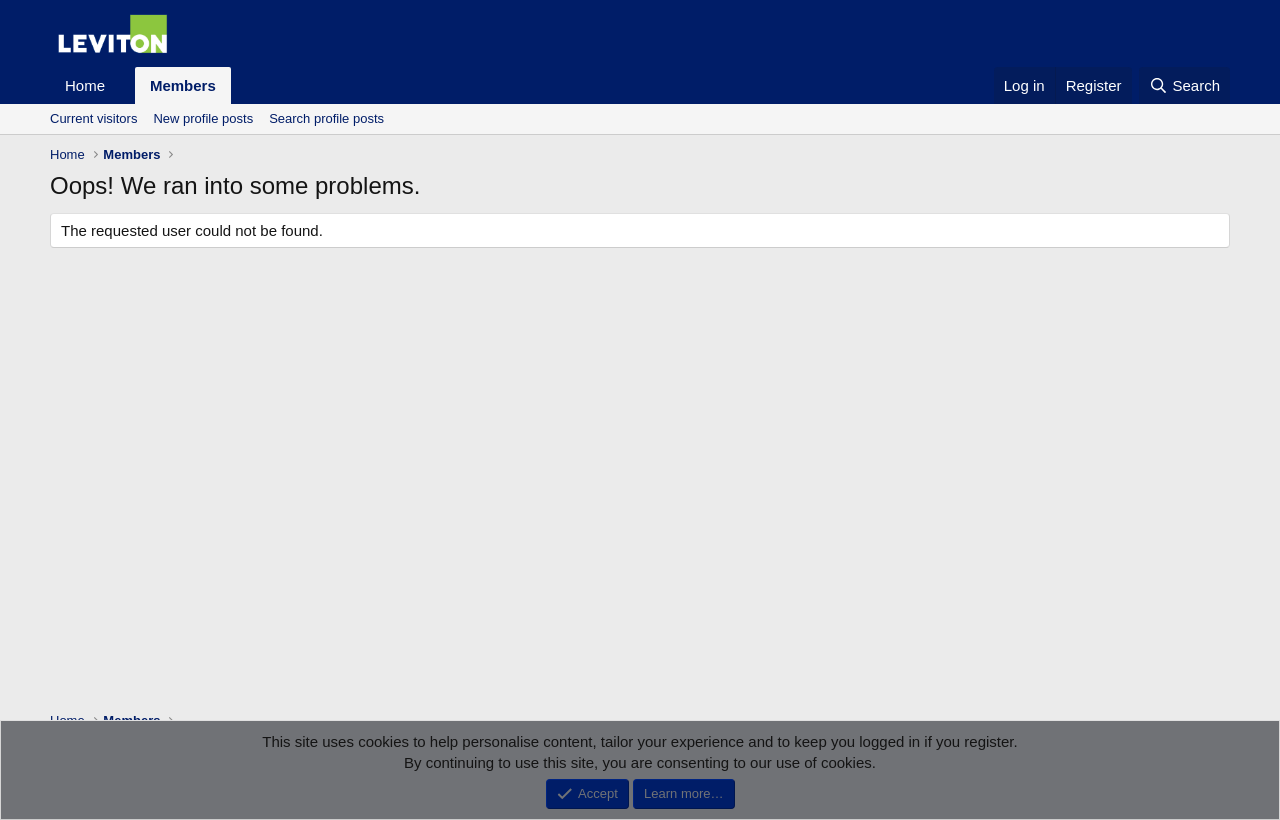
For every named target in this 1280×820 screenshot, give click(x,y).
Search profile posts (326, 118)
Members (183, 85)
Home (85, 85)
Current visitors (93, 118)
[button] (121, 85)
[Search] (1184, 85)
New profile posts (203, 118)
